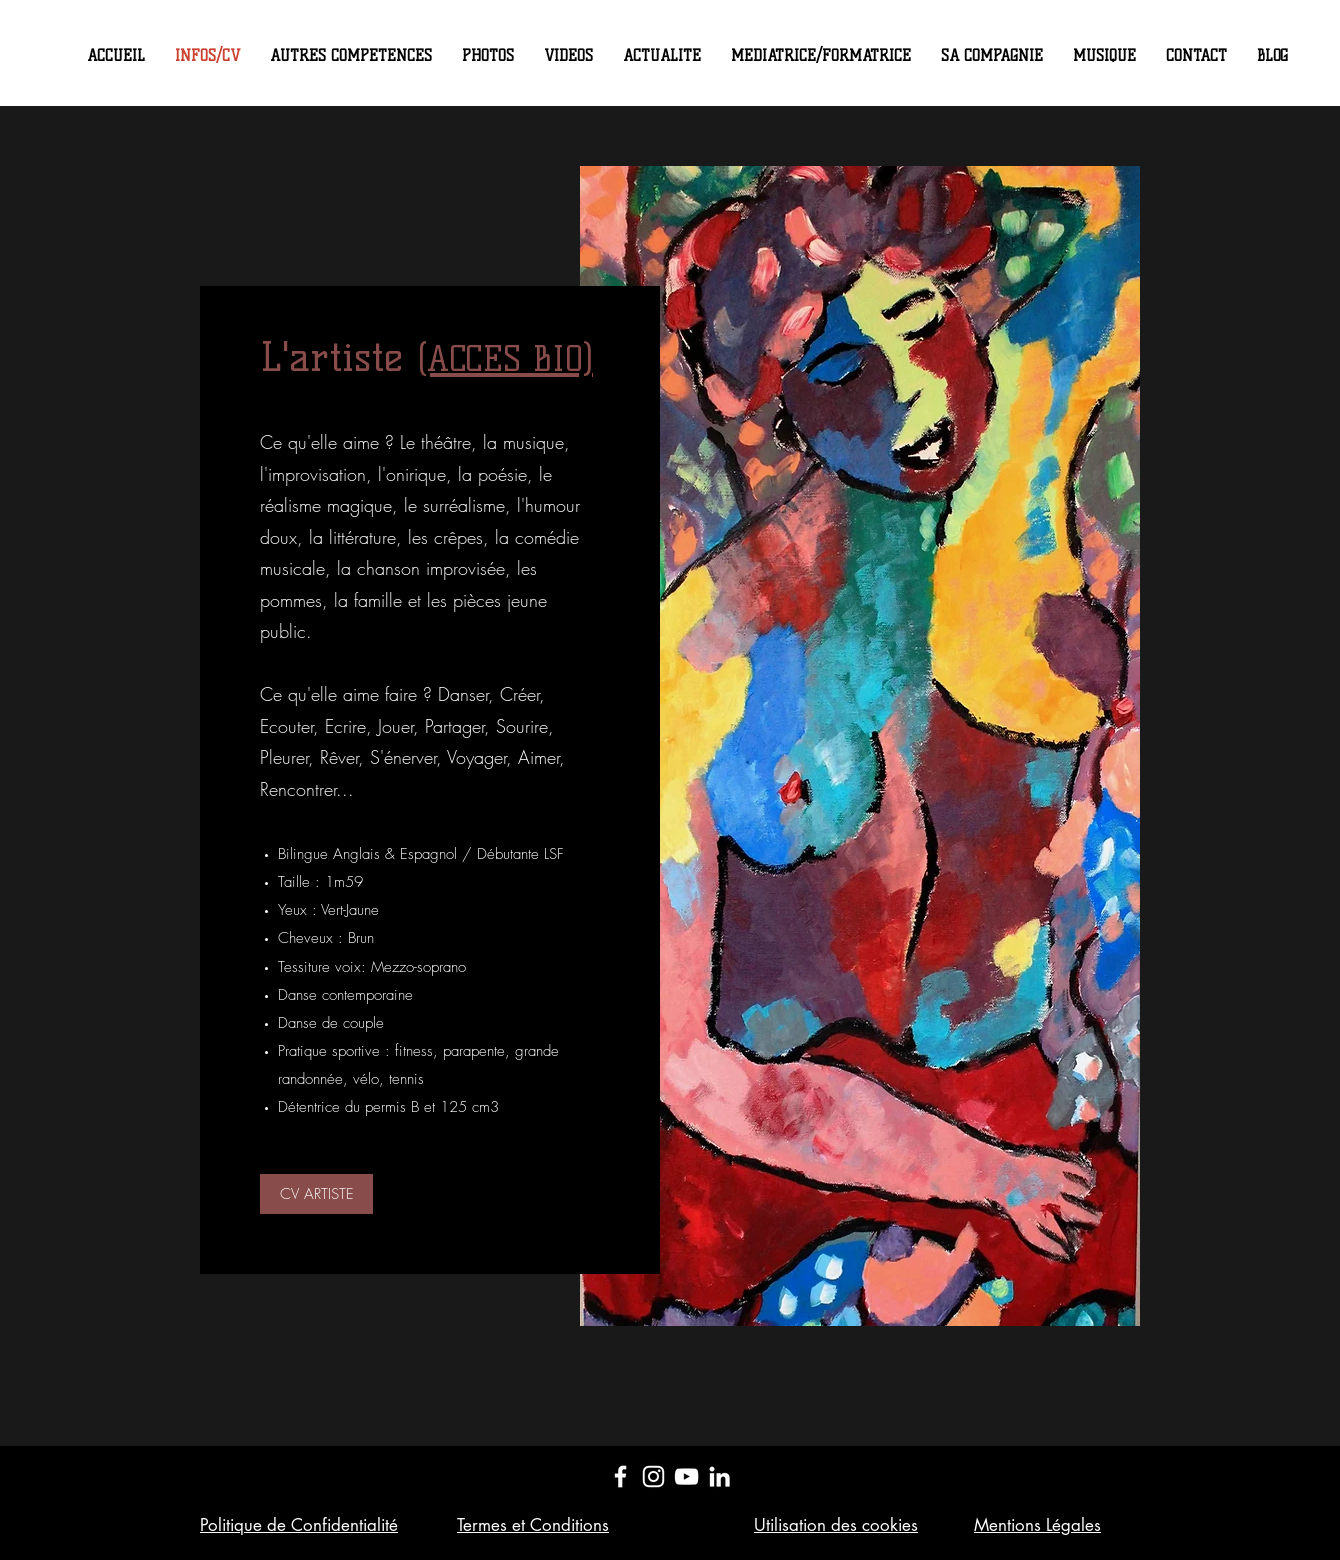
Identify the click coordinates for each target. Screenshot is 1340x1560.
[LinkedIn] (719, 1476)
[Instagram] (653, 1476)
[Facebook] (620, 1476)
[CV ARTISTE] (316, 1194)
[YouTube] (686, 1476)
